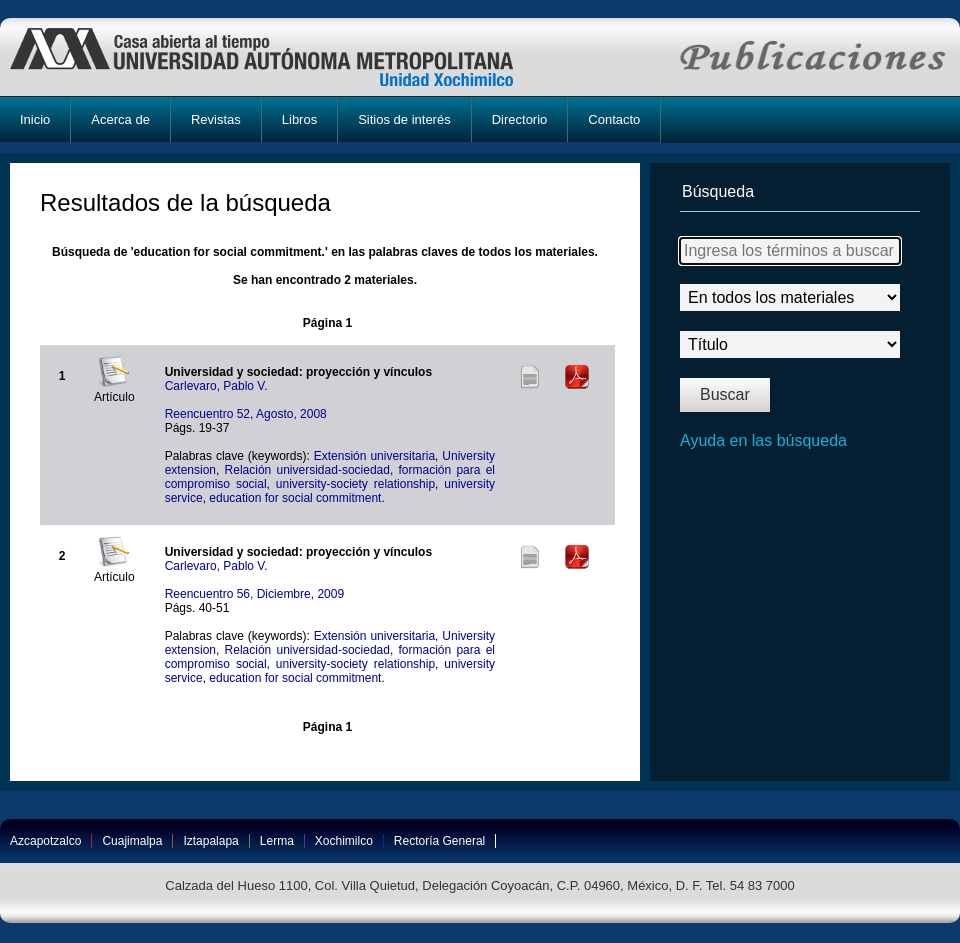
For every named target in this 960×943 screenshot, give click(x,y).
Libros (299, 119)
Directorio (520, 119)
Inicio (35, 119)
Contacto (614, 119)
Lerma (277, 841)
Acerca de (120, 119)
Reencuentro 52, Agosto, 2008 (246, 414)
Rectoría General (439, 841)
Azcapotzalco (45, 841)
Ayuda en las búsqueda (763, 440)
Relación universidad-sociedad (307, 470)
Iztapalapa (210, 841)
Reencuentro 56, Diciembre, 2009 (254, 594)
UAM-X (280, 57)
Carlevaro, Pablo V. (216, 386)
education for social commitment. (296, 498)
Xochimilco (344, 841)
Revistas (216, 119)
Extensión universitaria (374, 456)
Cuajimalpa (132, 841)
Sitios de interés (404, 119)
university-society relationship (355, 484)
